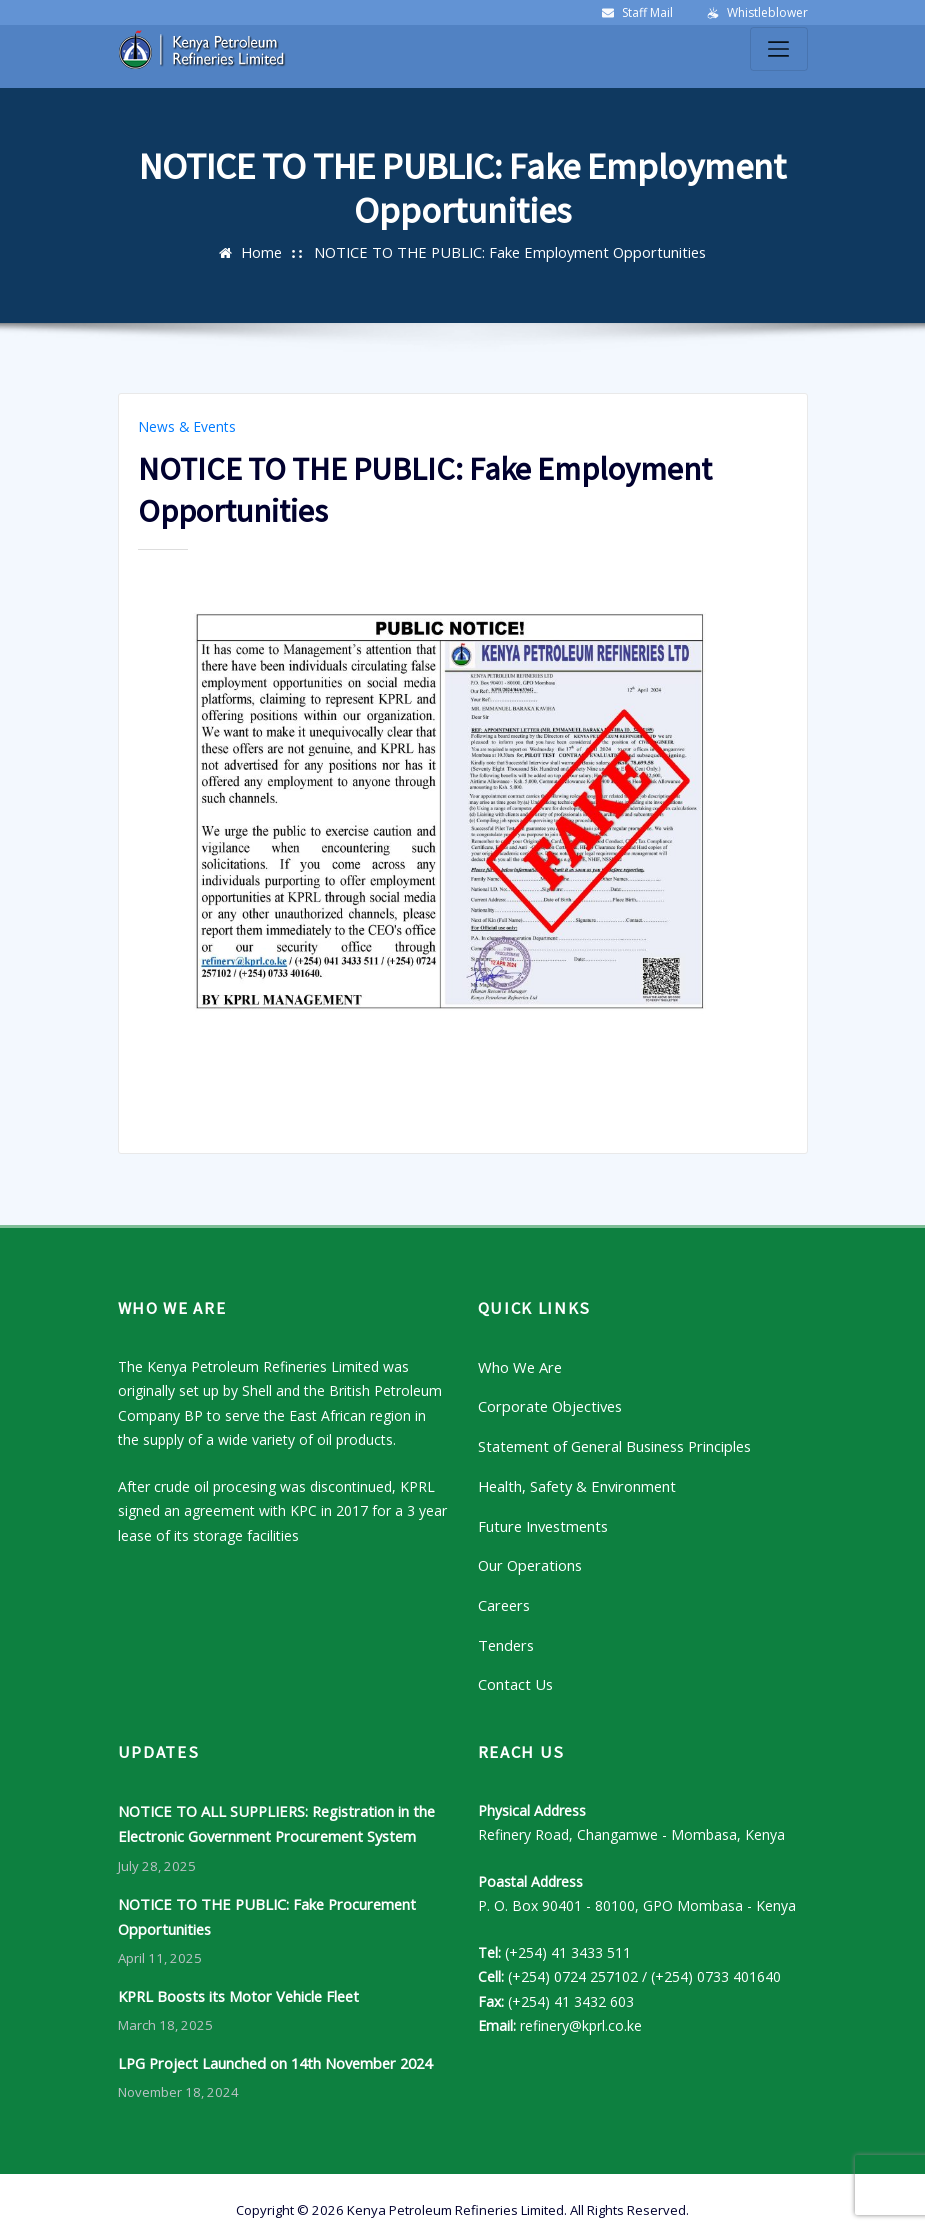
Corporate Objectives (547, 1402)
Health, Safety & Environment (574, 1479)
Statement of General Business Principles (611, 1440)
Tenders (504, 1633)
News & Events (183, 426)
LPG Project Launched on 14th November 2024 (272, 2043)
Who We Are (518, 1363)
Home (269, 251)
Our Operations (528, 1556)
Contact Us (514, 1671)
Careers (503, 1594)
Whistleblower (767, 12)
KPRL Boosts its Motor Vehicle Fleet (235, 1977)
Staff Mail (647, 12)
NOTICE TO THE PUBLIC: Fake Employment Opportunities (509, 251)
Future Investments (541, 1517)
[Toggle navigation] (779, 49)
